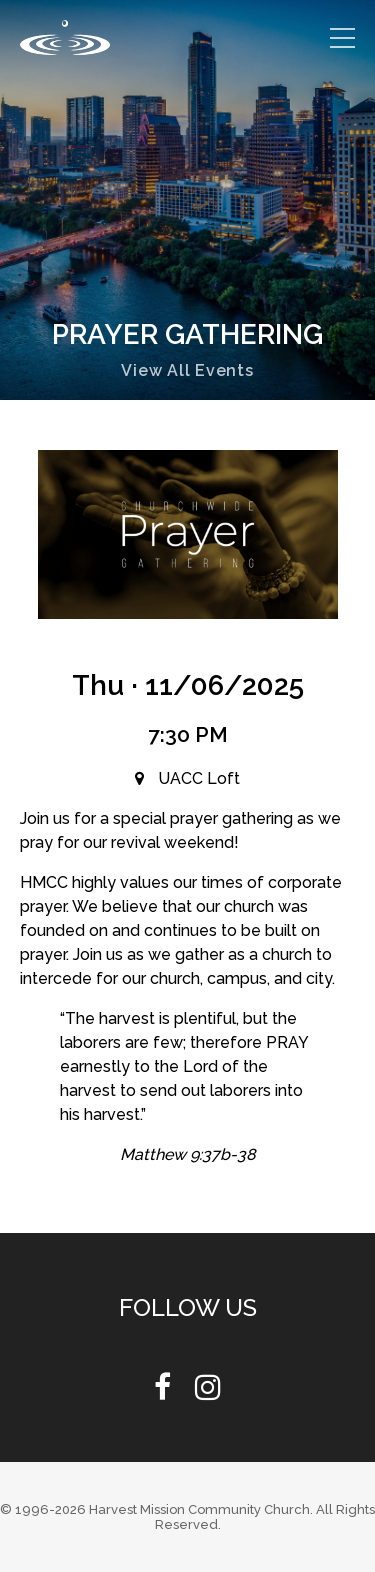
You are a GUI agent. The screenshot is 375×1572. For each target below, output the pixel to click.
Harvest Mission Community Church (199, 1509)
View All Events (187, 370)
